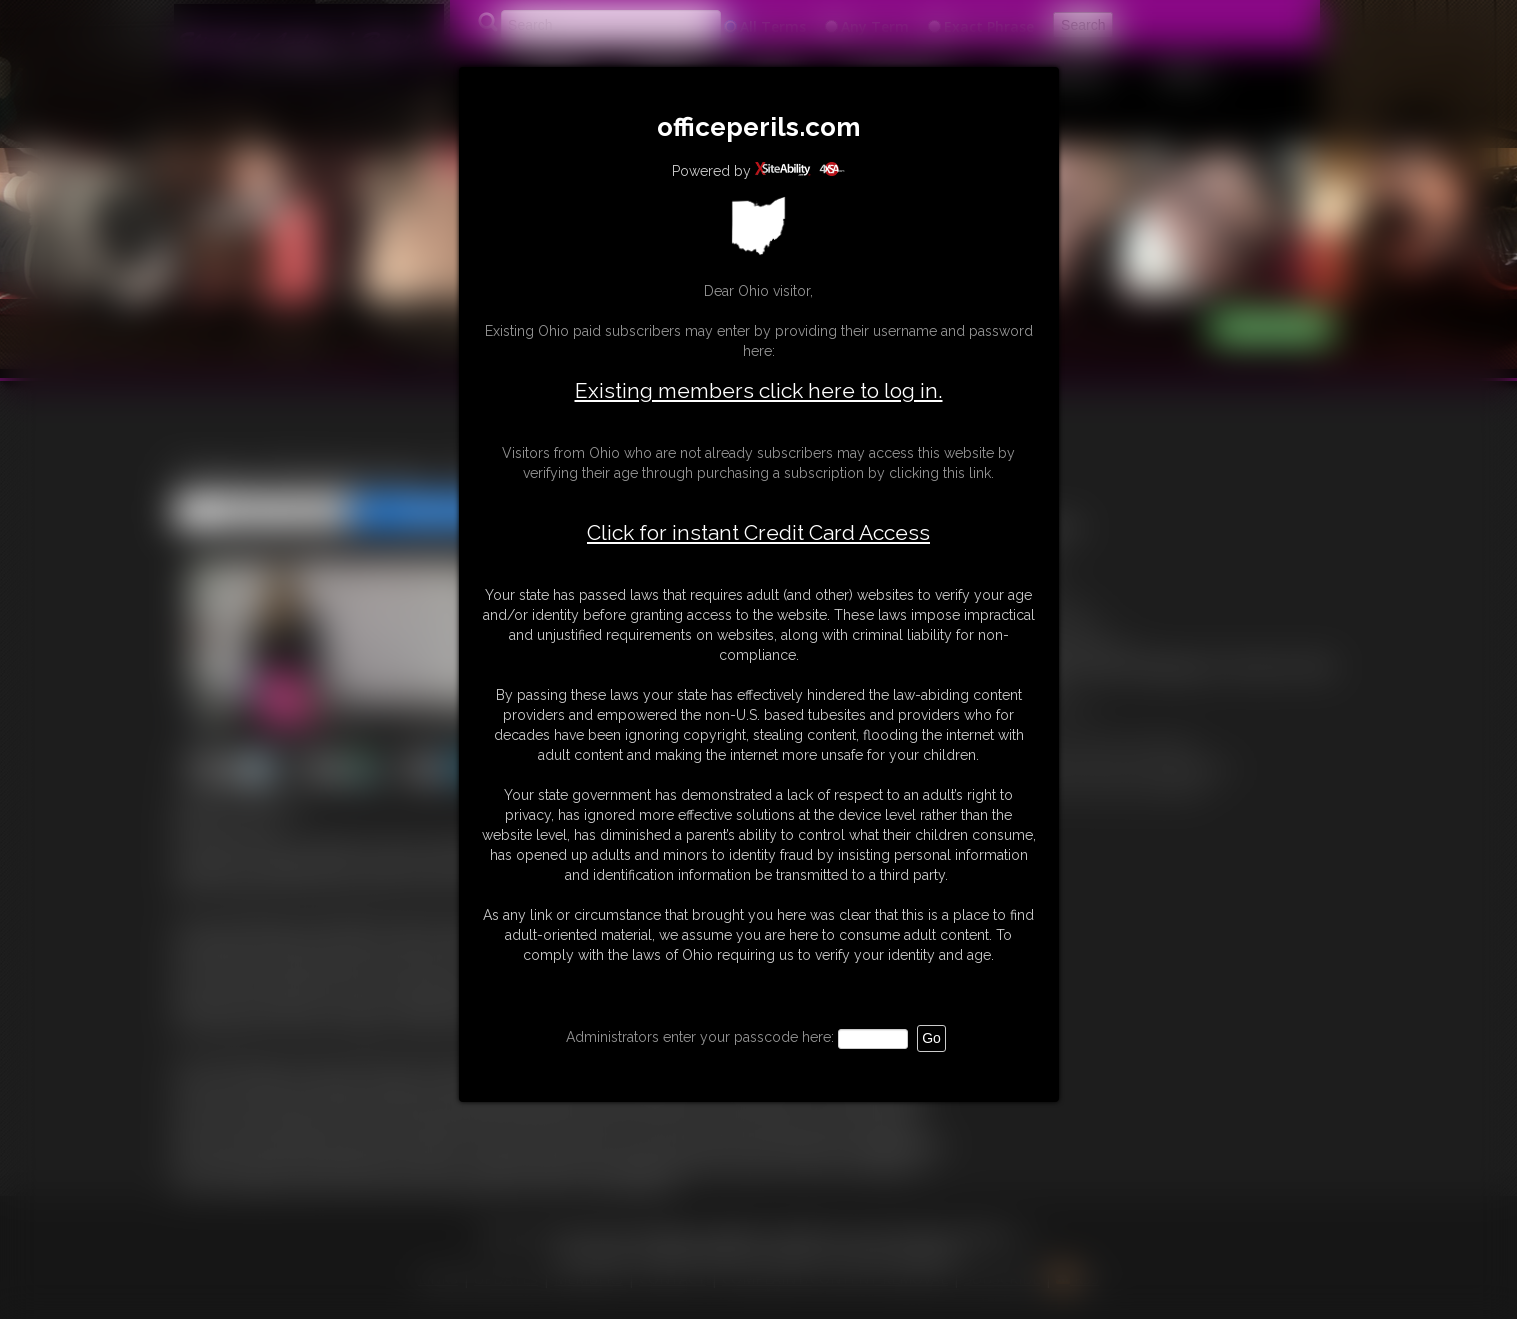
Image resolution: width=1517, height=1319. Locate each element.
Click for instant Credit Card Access (758, 533)
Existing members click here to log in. (759, 390)
